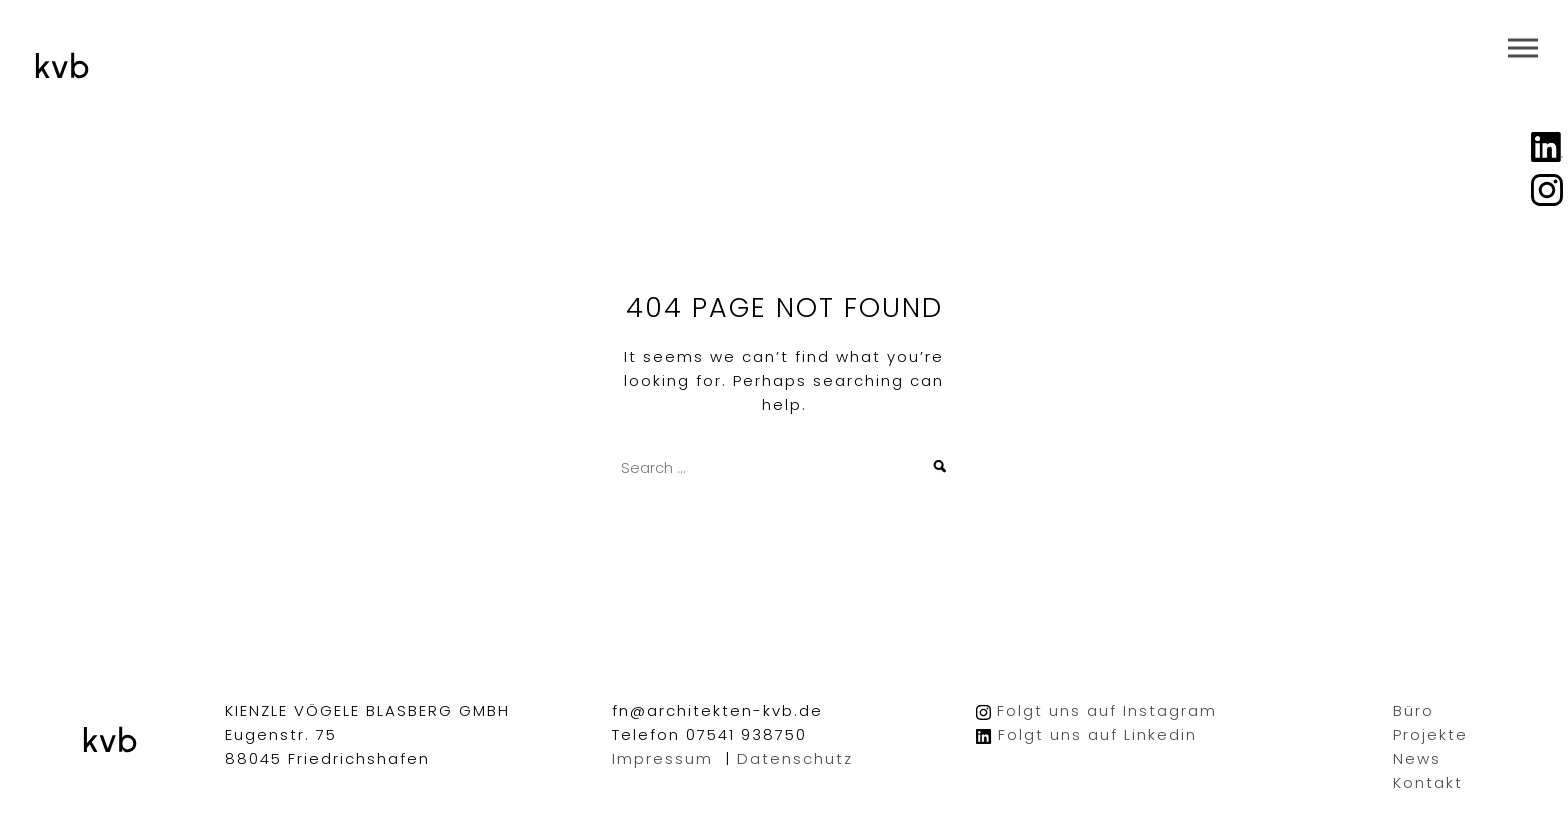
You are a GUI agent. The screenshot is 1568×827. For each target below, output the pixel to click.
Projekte (1430, 734)
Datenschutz (795, 758)
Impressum (662, 758)
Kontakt (1428, 782)
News (1417, 758)
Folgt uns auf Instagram (1107, 710)
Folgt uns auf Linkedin (1097, 734)
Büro (1413, 710)
